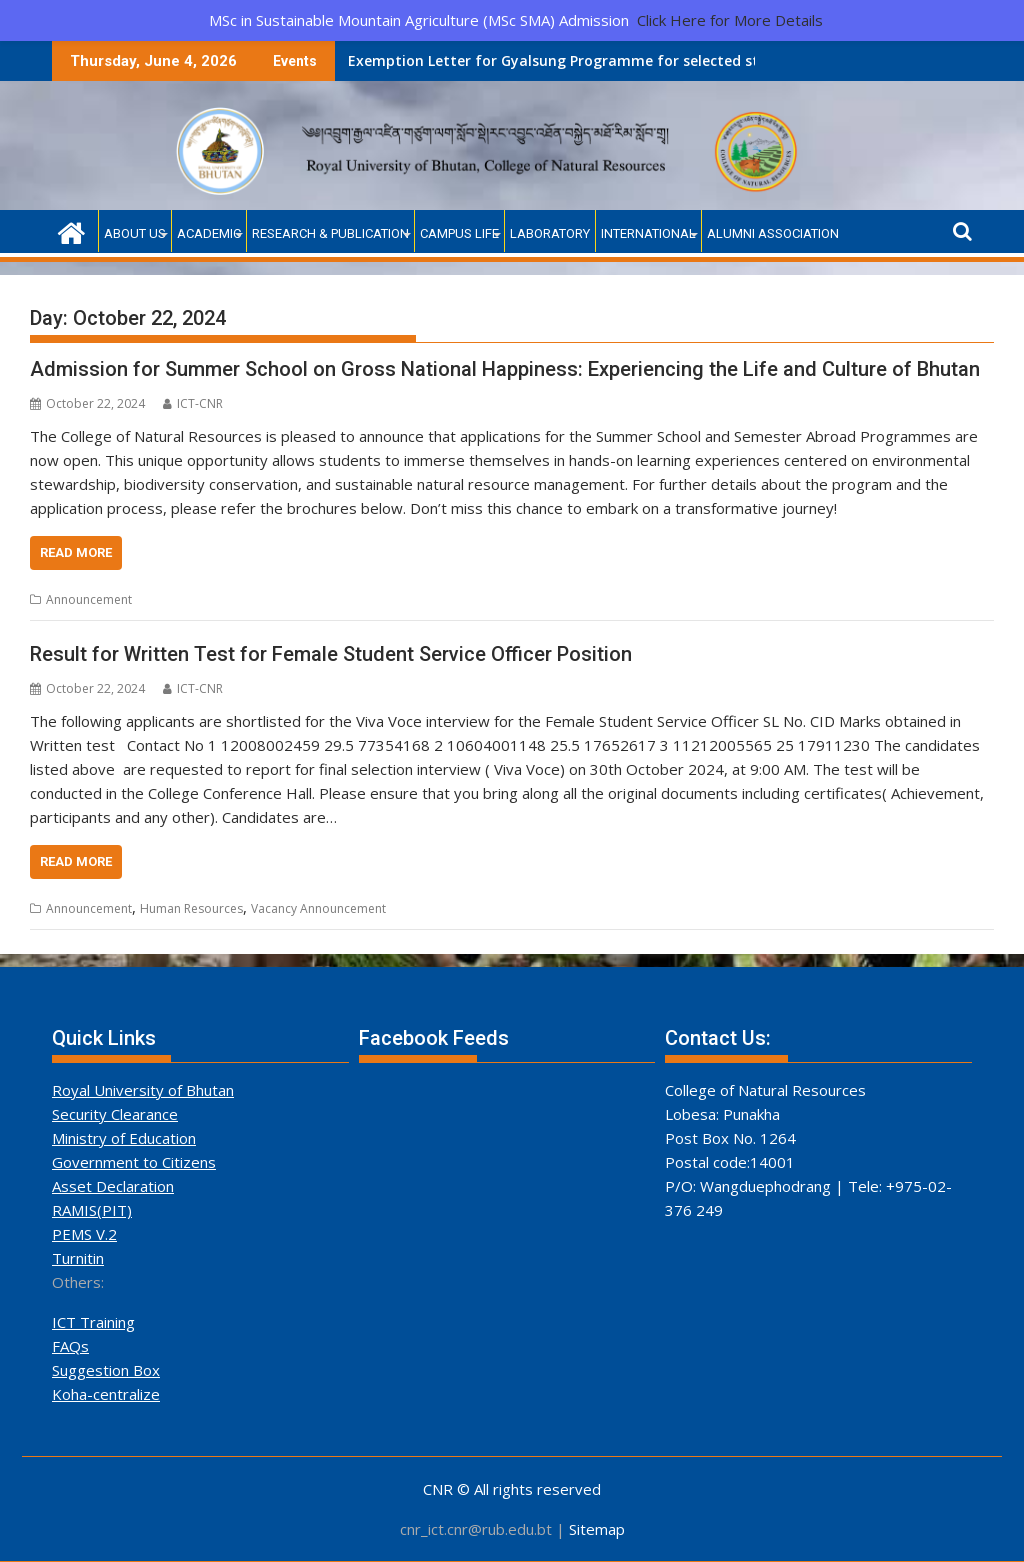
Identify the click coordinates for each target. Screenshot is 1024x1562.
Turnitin (78, 1258)
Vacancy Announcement (318, 908)
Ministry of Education (124, 1138)
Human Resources (191, 908)
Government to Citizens (134, 1162)
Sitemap (597, 1529)
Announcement (89, 599)
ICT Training (93, 1322)
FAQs (70, 1346)
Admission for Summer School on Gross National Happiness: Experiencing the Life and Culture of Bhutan (505, 369)
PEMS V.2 (84, 1234)
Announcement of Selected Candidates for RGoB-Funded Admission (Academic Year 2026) (705, 60)
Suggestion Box (106, 1370)
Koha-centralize (106, 1394)
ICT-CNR (193, 403)
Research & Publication (330, 233)
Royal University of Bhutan (143, 1090)
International (648, 233)
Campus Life (459, 233)
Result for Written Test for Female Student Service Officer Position (331, 654)
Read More (76, 552)
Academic (209, 233)
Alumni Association (773, 233)
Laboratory (550, 233)
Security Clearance (115, 1114)
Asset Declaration (113, 1186)
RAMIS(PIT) (92, 1210)
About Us (135, 233)
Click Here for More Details (730, 20)
